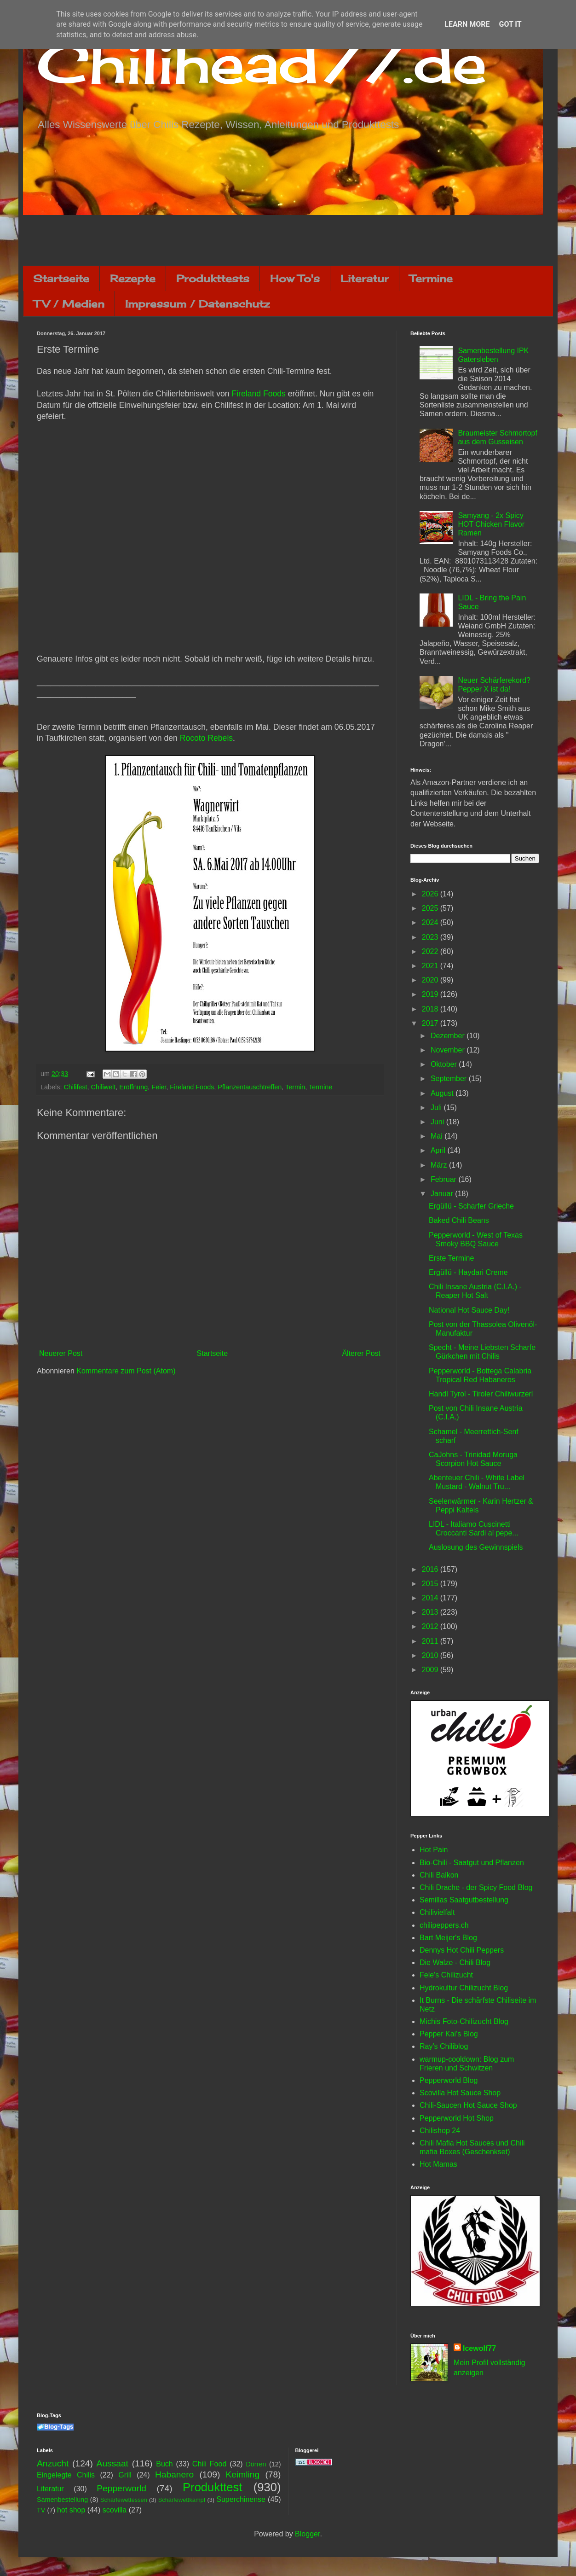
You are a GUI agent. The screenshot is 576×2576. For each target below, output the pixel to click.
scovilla (115, 2510)
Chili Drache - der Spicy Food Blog (476, 1887)
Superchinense (240, 2499)
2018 (431, 1009)
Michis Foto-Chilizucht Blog (464, 2021)
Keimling (243, 2474)
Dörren (256, 2464)
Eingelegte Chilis (66, 2475)
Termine (431, 278)
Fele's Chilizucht (446, 1975)
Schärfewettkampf (181, 2499)
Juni (438, 1122)
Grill (124, 2475)
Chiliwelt (103, 1087)
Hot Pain (434, 1850)
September (450, 1078)
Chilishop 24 (440, 2130)
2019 (431, 994)
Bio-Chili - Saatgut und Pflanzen (472, 1863)
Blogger (307, 2534)
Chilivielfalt (437, 1912)
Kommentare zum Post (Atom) (125, 1371)
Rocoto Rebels (206, 738)
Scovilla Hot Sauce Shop (460, 2093)
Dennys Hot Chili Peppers (462, 1950)
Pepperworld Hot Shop (457, 2118)
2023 (431, 937)
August (443, 1093)
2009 (431, 1670)
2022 (431, 951)
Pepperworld (121, 2488)
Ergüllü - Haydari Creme (468, 1272)
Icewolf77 (479, 2348)
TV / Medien (69, 303)
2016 (431, 1569)
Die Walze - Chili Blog (455, 1962)
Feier (158, 1087)
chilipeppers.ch (444, 1925)
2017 (431, 1023)
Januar (443, 1194)
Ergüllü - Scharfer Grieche (471, 1206)
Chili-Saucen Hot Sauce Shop (468, 2105)
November (449, 1050)
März (440, 1165)
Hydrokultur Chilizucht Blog (464, 1988)
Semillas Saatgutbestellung (464, 1900)
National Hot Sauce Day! (469, 1310)
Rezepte (133, 278)
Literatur (364, 278)
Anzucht (53, 2463)
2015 (431, 1583)
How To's (295, 278)
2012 (431, 1626)
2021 (431, 966)
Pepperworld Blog (449, 2080)
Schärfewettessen (123, 2499)
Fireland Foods (258, 393)
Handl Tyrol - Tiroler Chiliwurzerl (481, 1394)
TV (41, 2510)
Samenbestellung (62, 2499)
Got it (510, 24)
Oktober (445, 1064)
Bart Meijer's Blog (448, 1938)
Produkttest (212, 2487)
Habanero (174, 2474)
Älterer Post (361, 1353)
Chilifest (75, 1087)
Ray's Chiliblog (444, 2046)
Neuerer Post (60, 1353)
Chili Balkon (439, 1875)
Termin (295, 1087)
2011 (431, 1641)
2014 (431, 1598)
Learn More (467, 24)
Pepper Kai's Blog (449, 2034)
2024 (431, 922)
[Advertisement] (288, 240)
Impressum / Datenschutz (197, 303)
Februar (444, 1179)
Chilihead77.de (262, 63)
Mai (437, 1136)
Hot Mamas (438, 2164)
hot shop (71, 2510)
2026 (431, 894)
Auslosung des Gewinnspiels (476, 1547)
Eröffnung (133, 1087)
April (439, 1150)
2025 (431, 908)
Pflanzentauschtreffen (250, 1087)
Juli (437, 1107)
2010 (431, 1655)
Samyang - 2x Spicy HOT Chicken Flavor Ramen (491, 524)
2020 (431, 980)
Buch (164, 2464)
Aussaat (112, 2463)
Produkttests (212, 278)
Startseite (61, 278)
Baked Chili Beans (459, 1220)
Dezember (449, 1036)
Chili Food (209, 2464)
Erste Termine (451, 1258)
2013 (431, 1612)
